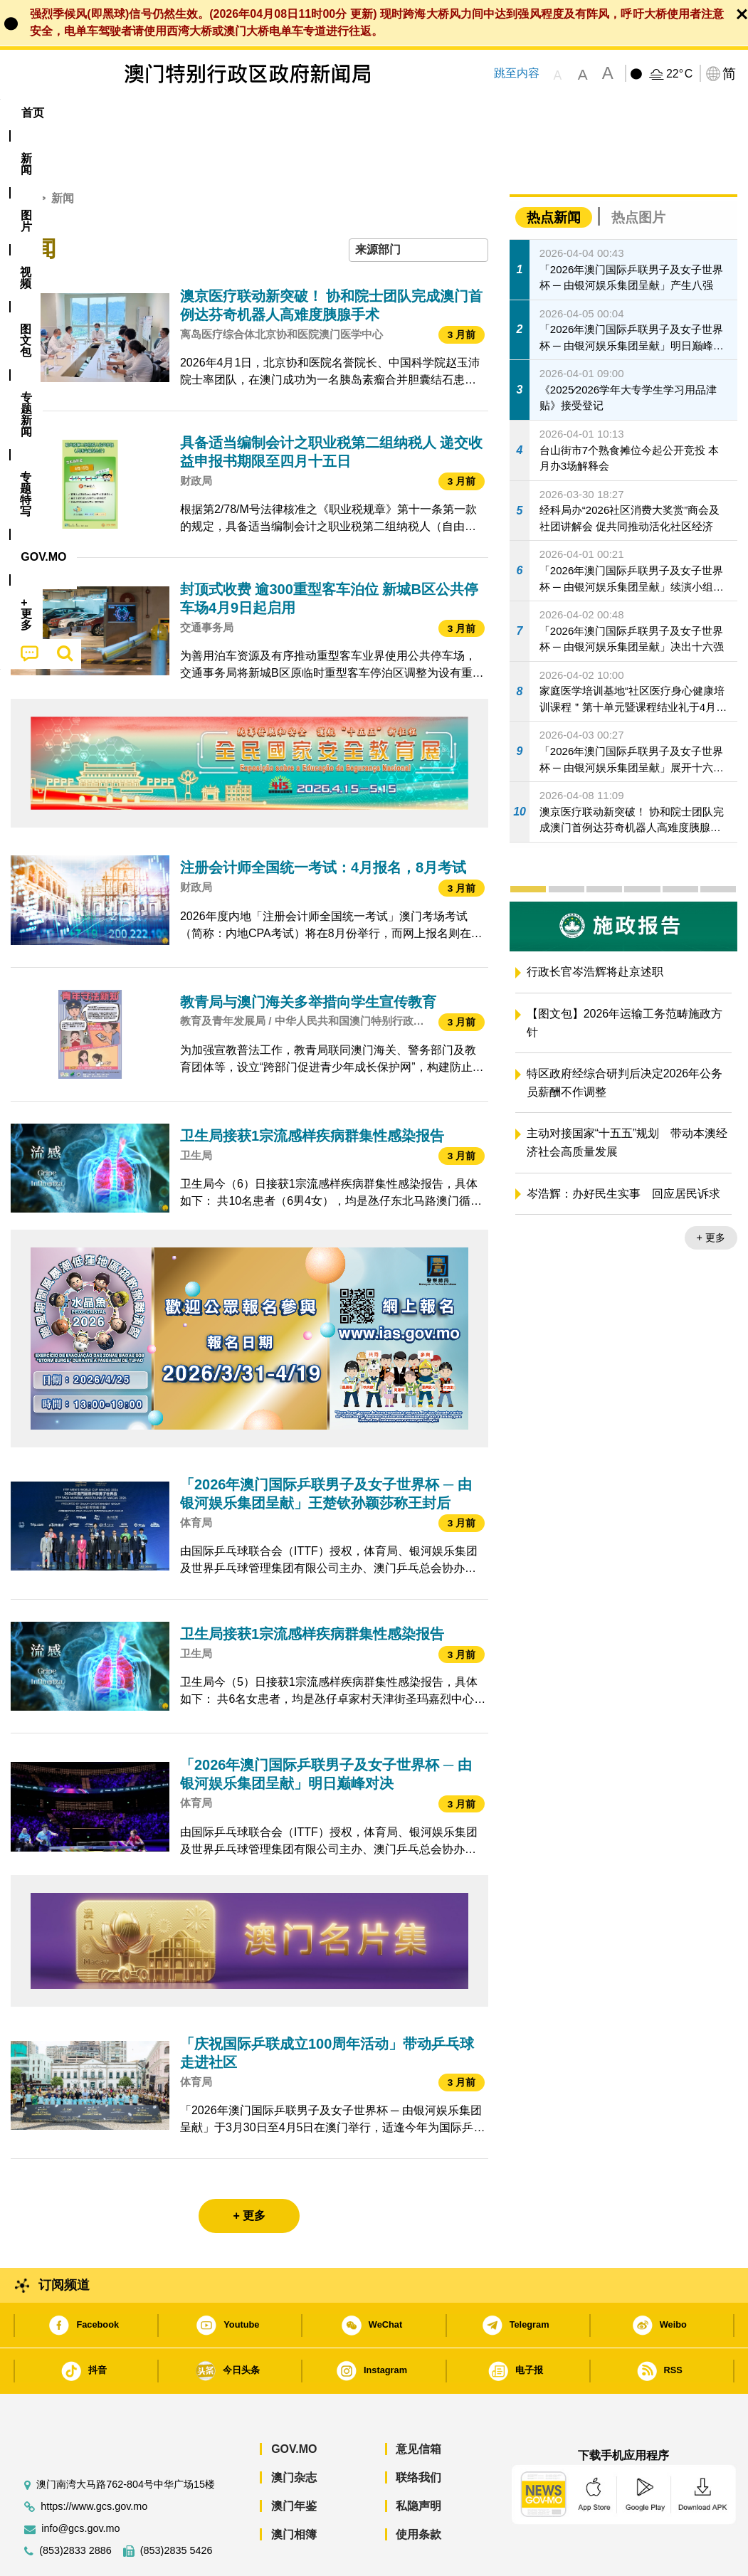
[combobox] (418, 207)
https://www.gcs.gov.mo (94, 2463)
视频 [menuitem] (188, 113)
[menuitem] (83, 113)
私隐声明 (418, 2462)
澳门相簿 (294, 2491)
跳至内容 (516, 73)
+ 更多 (711, 1194)
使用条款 (418, 2491)
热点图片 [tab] (638, 174)
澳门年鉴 (294, 2462)
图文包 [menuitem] (245, 113)
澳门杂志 (294, 2434)
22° (679, 74)
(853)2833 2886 (75, 2507)
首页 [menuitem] (32, 113)
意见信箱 (418, 2406)
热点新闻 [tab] (554, 174)
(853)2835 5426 (176, 2507)
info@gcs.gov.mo (80, 2485)
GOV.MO (294, 2406)
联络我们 (418, 2434)
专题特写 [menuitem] (386, 113)
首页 (22, 155)
